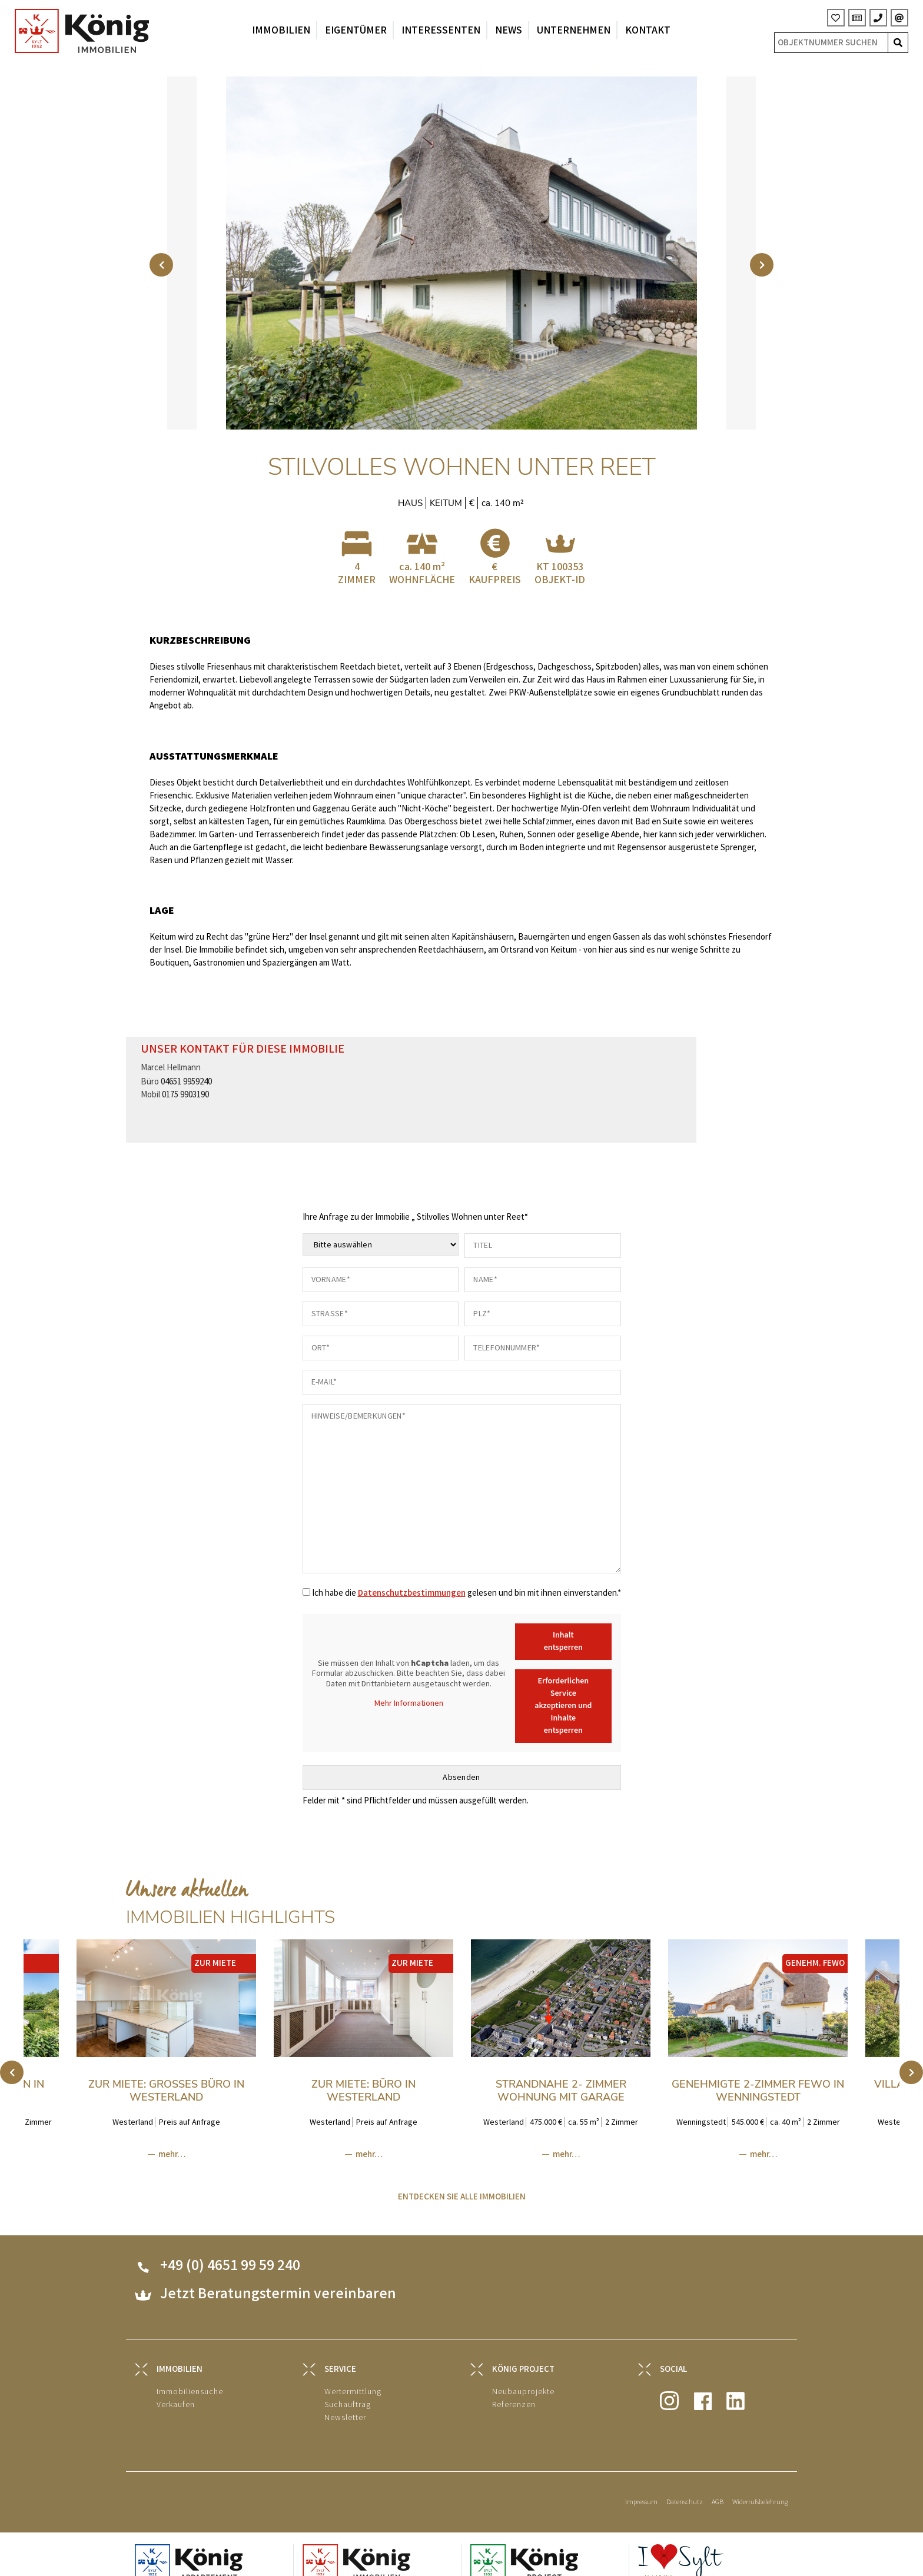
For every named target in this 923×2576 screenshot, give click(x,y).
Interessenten (440, 30)
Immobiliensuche (190, 2376)
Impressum (641, 2486)
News (508, 30)
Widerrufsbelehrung (760, 2486)
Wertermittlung (352, 2376)
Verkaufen (176, 2389)
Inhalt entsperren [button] (562, 1626)
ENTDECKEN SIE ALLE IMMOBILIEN (462, 2181)
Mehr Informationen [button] (408, 1688)
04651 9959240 (186, 1066)
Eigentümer (356, 30)
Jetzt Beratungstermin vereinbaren (278, 2278)
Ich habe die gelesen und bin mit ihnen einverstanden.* (466, 1577)
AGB (717, 2486)
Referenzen (514, 2389)
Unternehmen (573, 30)
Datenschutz (684, 2486)
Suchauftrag (347, 2389)
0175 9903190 (185, 1079)
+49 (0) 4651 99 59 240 (230, 2250)
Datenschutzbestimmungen (412, 1577)
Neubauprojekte (523, 2376)
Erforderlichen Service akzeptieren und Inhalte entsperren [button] (563, 1690)
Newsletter (345, 2402)
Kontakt (647, 30)
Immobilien (281, 30)
